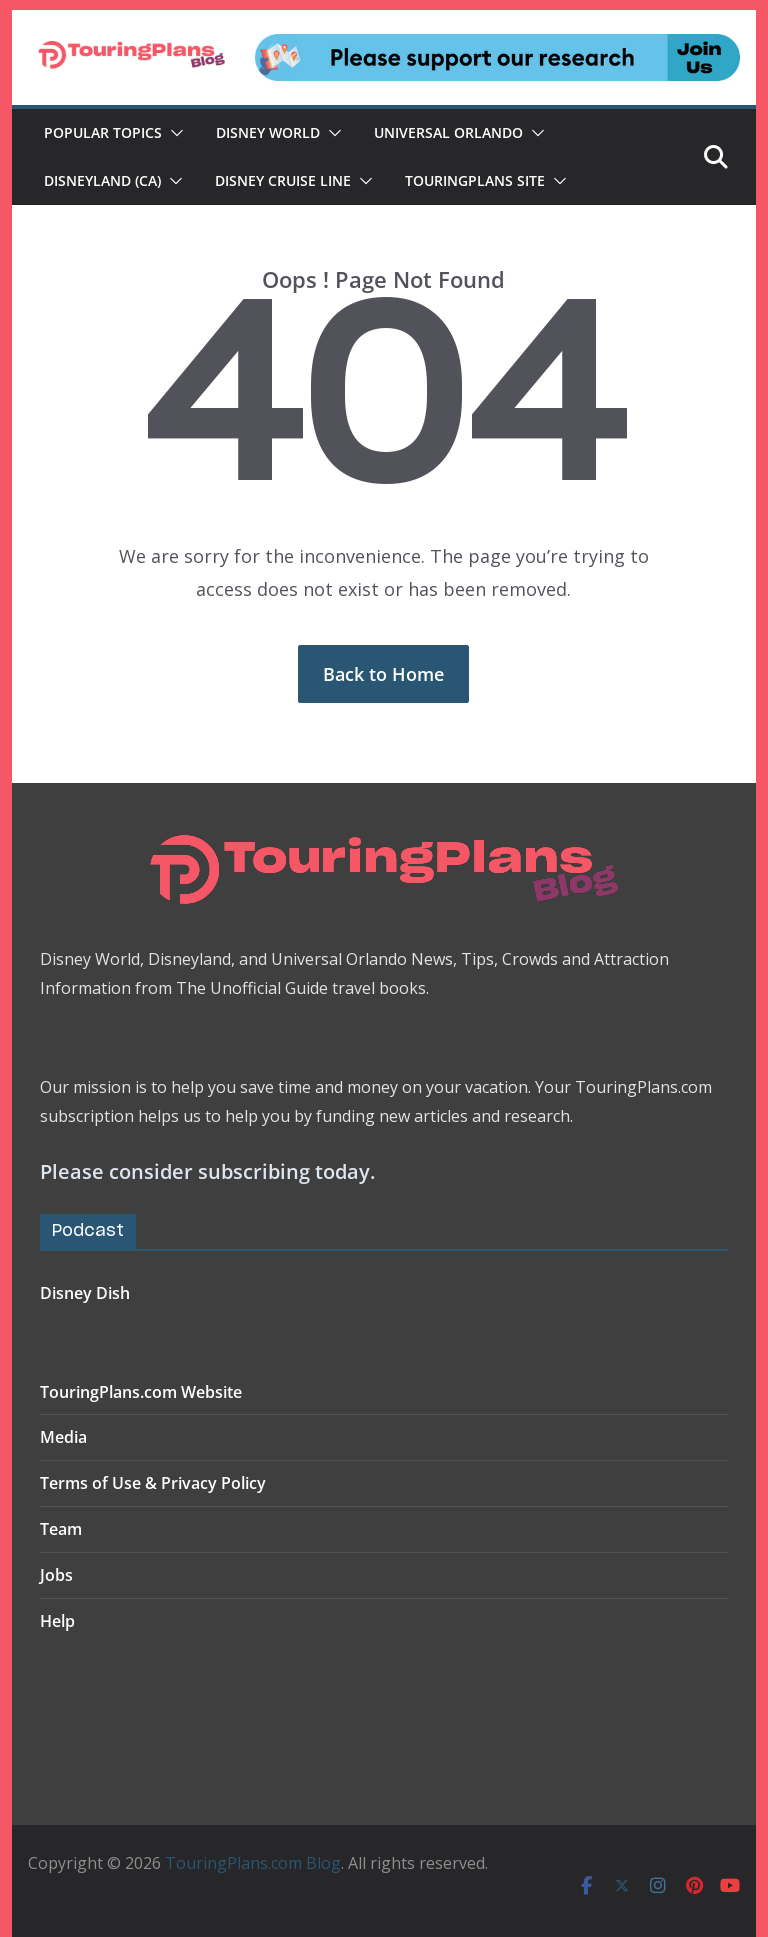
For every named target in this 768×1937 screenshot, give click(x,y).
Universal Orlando (448, 132)
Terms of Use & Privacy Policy (153, 1483)
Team (61, 1529)
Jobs (56, 1575)
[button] (173, 133)
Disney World (268, 132)
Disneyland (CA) (102, 180)
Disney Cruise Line (283, 180)
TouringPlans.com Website (141, 1392)
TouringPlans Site (475, 180)
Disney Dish (85, 1293)
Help (57, 1621)
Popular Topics (103, 132)
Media (63, 1437)
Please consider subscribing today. (207, 1171)
